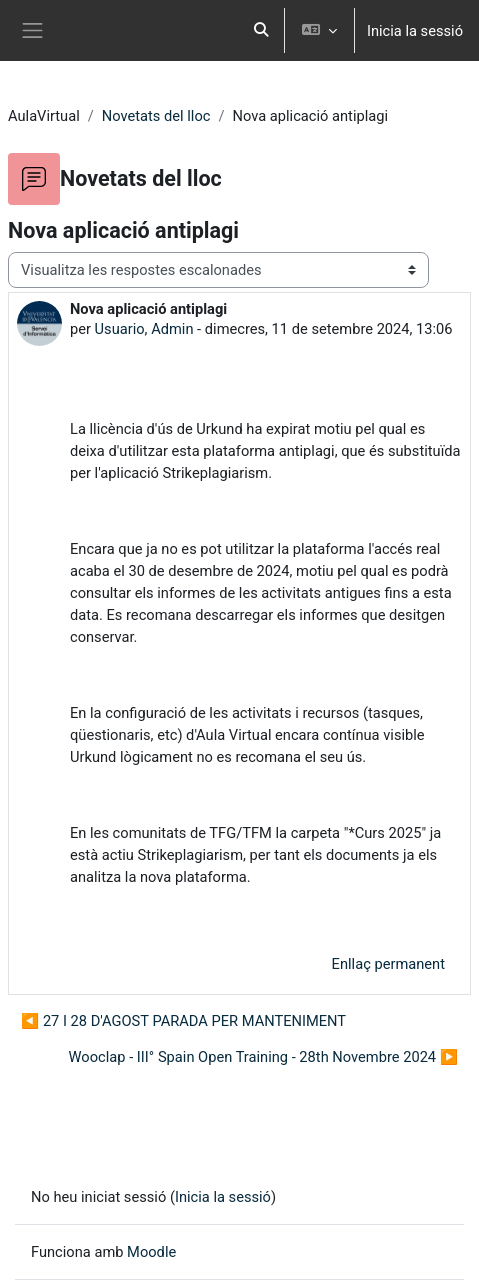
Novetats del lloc (156, 116)
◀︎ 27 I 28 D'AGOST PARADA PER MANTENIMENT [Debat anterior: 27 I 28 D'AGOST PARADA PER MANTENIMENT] (183, 1021)
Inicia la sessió (415, 31)
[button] (261, 30)
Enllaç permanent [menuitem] (388, 964)
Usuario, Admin (144, 329)
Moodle (151, 1252)
